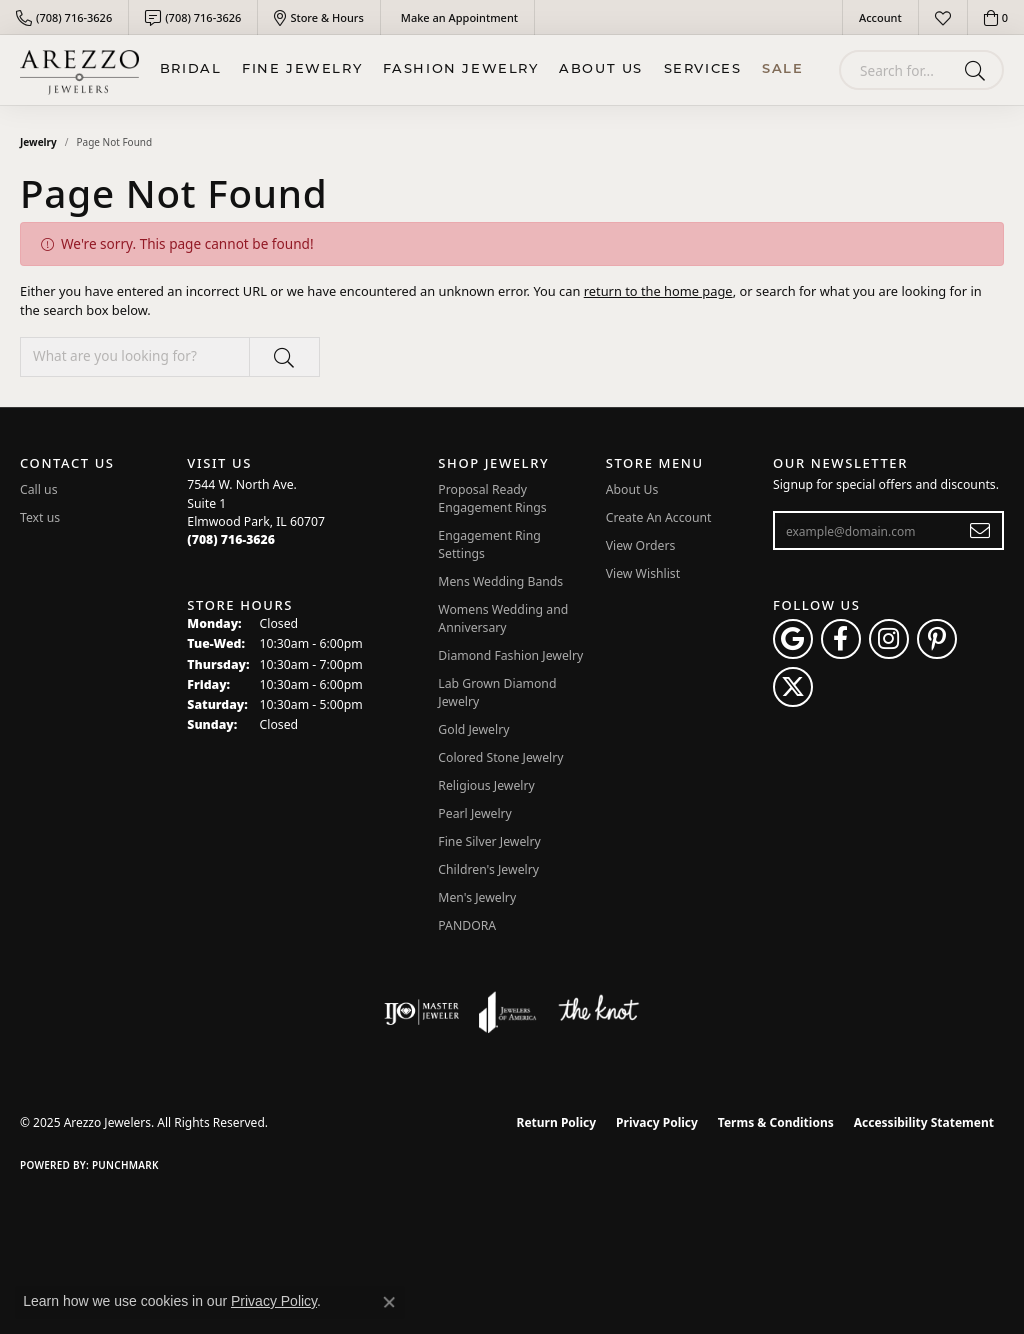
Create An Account (659, 517)
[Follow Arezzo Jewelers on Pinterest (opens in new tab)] (937, 639)
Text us (40, 517)
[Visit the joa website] (508, 1012)
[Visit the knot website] (598, 1012)
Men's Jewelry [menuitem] (477, 897)
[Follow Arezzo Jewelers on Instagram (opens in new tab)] (889, 639)
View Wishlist (643, 573)
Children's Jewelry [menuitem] (488, 869)
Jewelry (38, 142)
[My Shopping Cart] (996, 17)
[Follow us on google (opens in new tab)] (793, 639)
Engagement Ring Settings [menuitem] (489, 544)
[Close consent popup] (389, 1302)
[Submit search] (978, 70)
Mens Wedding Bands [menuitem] (500, 581)
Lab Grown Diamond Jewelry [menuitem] (497, 692)
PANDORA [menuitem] (467, 925)
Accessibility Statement (924, 1122)
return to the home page (658, 291)
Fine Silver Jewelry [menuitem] (489, 841)
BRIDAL (191, 69)
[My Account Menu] (880, 17)
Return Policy (557, 1122)
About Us (601, 69)
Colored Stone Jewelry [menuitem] (500, 757)
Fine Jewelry (302, 69)
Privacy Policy (657, 1122)
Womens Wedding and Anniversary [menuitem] (503, 618)
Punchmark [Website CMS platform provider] (125, 1165)
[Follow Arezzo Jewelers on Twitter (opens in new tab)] (793, 687)
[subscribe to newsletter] (980, 531)
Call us (39, 489)
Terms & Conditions (776, 1122)
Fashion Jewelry (461, 69)
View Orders (641, 545)
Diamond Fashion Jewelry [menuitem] (510, 655)
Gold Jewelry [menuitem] (473, 729)
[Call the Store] (231, 539)
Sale (782, 69)
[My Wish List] (943, 17)
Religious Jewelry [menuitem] (486, 785)
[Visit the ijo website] (421, 1012)
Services (703, 69)
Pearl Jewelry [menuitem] (475, 813)
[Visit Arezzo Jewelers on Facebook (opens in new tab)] (841, 639)
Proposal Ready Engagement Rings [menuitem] (492, 498)
